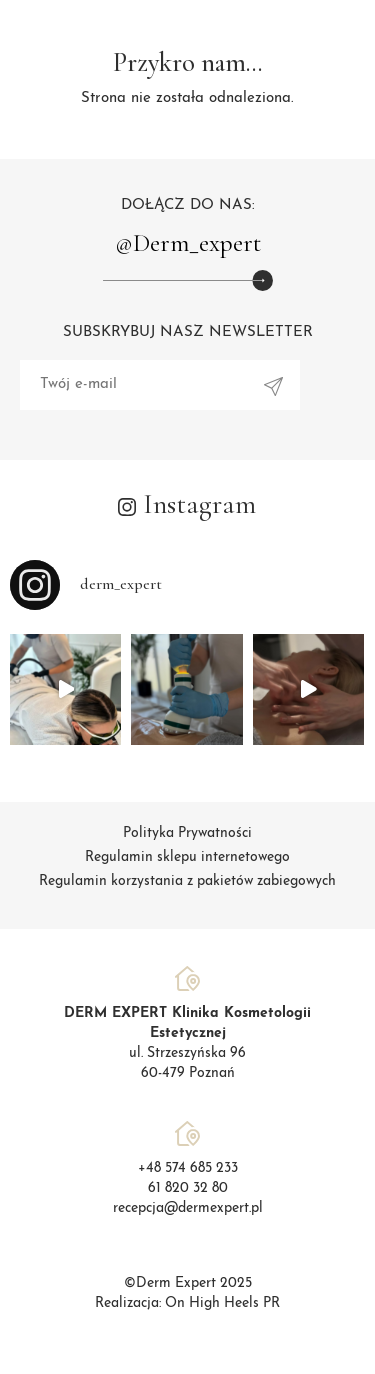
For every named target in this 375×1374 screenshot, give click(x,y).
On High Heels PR (222, 1303)
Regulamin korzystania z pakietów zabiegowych (187, 881)
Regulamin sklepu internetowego (187, 857)
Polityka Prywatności (187, 833)
